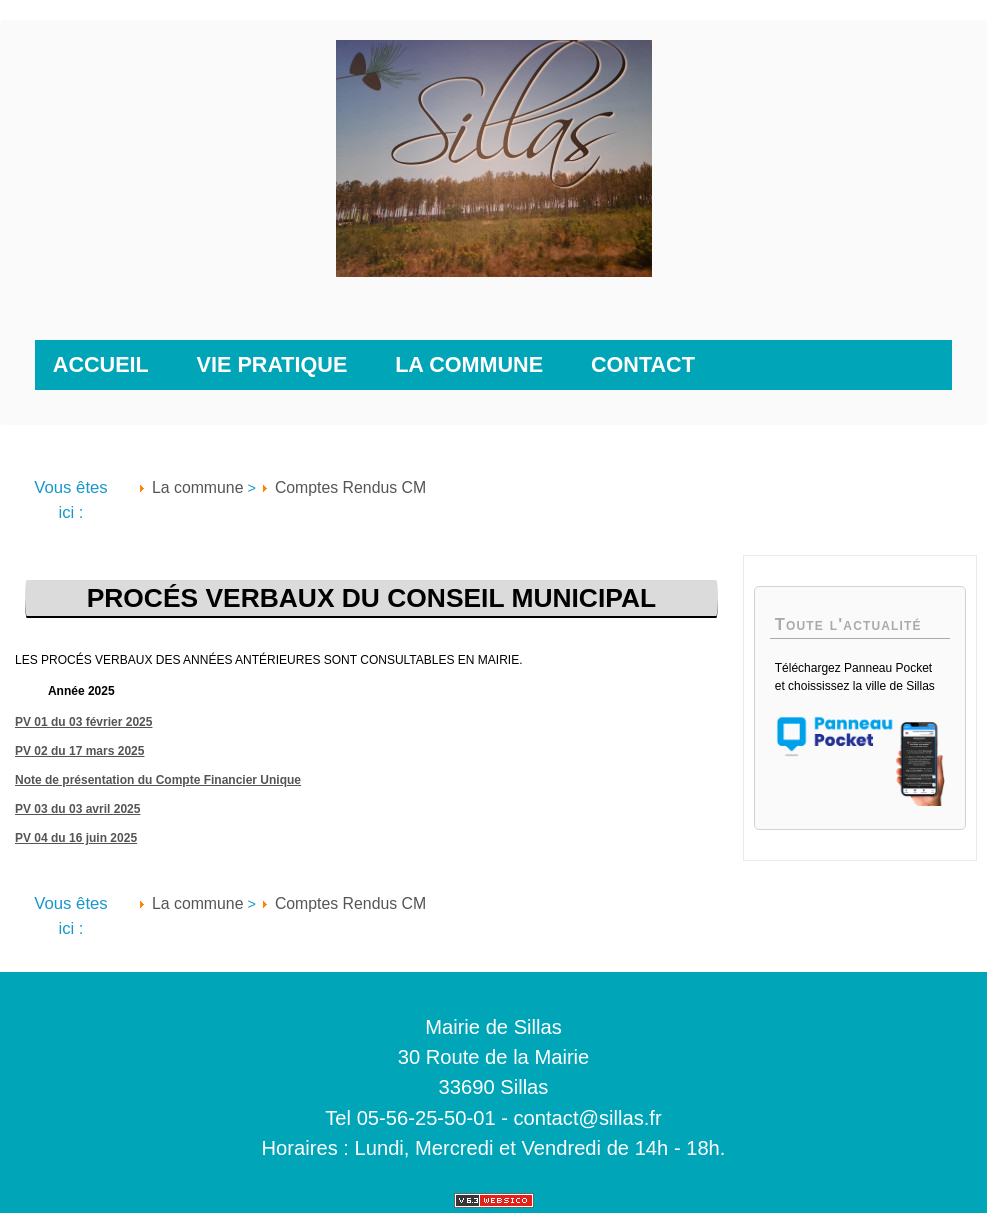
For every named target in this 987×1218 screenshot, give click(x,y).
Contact (643, 364)
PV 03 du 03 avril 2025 (77, 809)
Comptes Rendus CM (350, 487)
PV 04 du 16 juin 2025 (76, 838)
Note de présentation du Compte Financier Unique (158, 780)
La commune (469, 364)
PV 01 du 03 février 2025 (83, 722)
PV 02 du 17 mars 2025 (79, 751)
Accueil (101, 364)
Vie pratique (272, 364)
